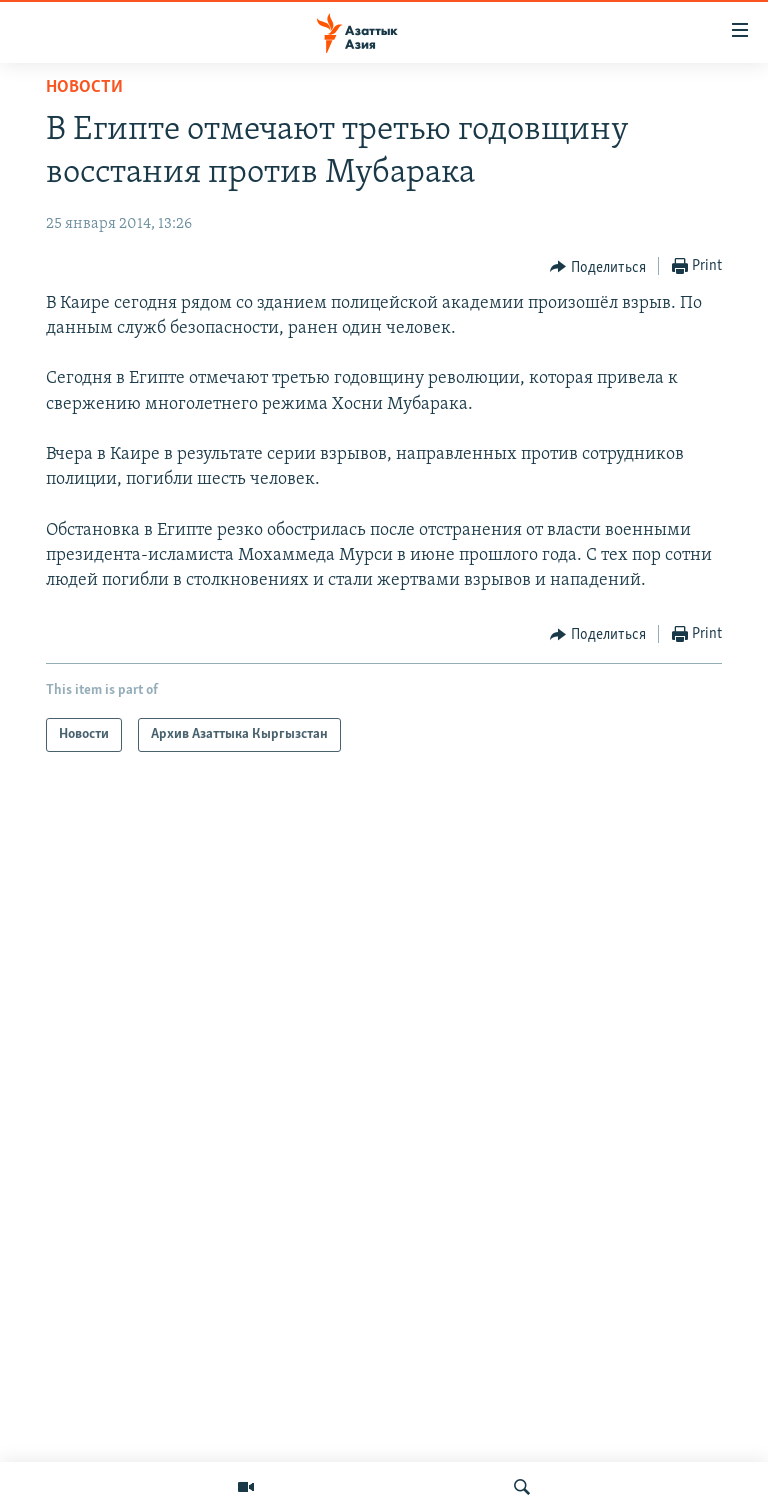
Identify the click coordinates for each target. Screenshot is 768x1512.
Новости (84, 87)
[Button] (598, 267)
